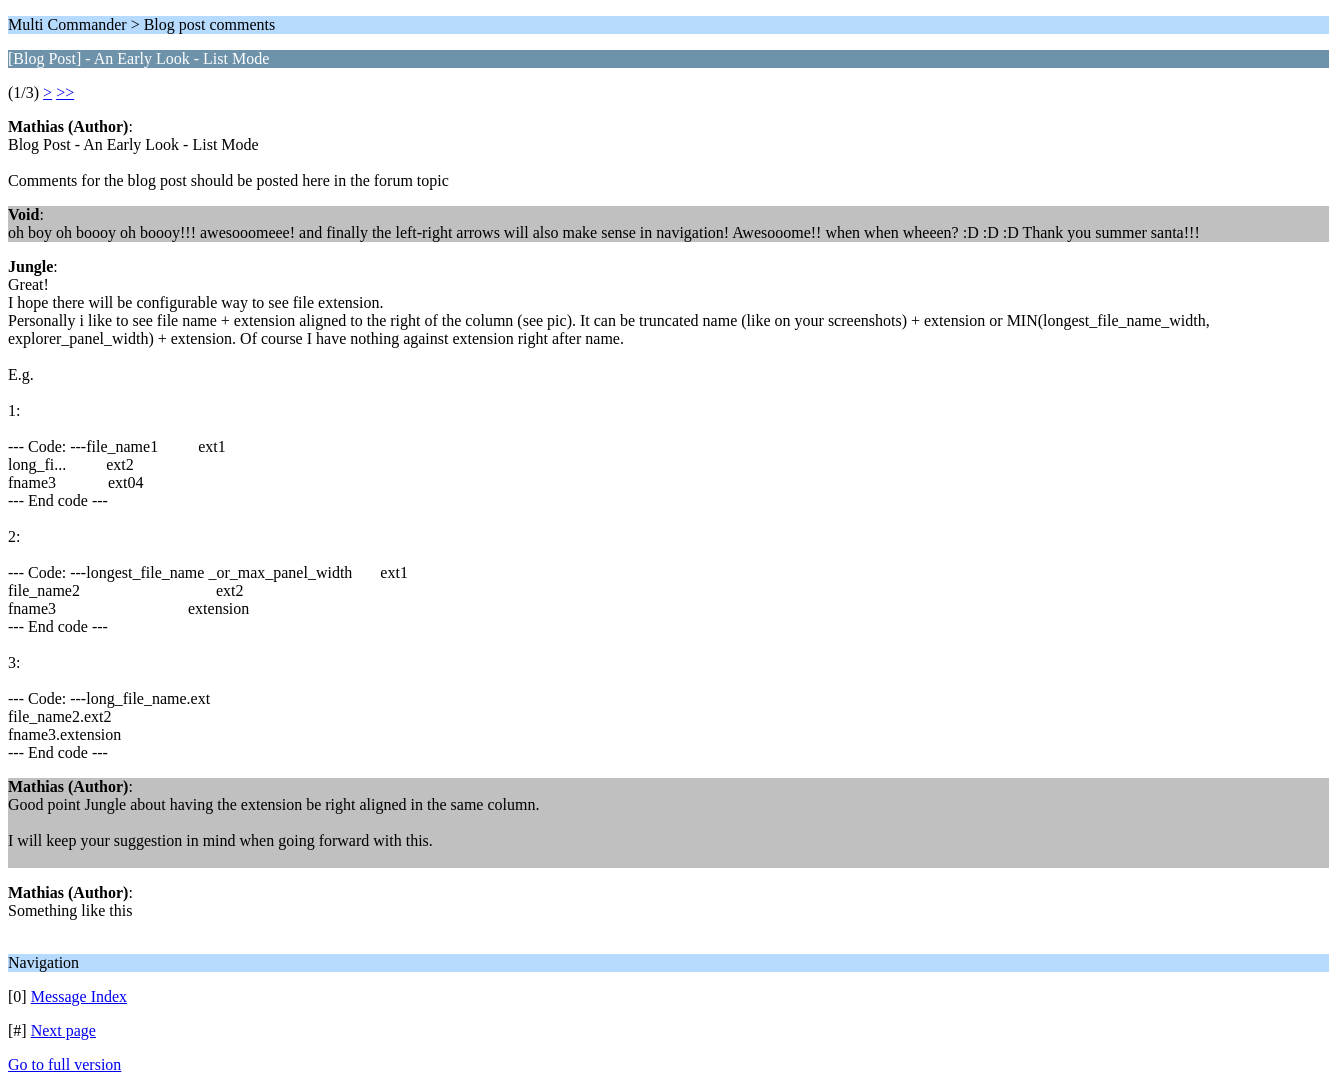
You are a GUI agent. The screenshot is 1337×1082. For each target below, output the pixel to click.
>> (65, 92)
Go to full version (64, 1064)
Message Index (79, 996)
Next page (63, 1030)
